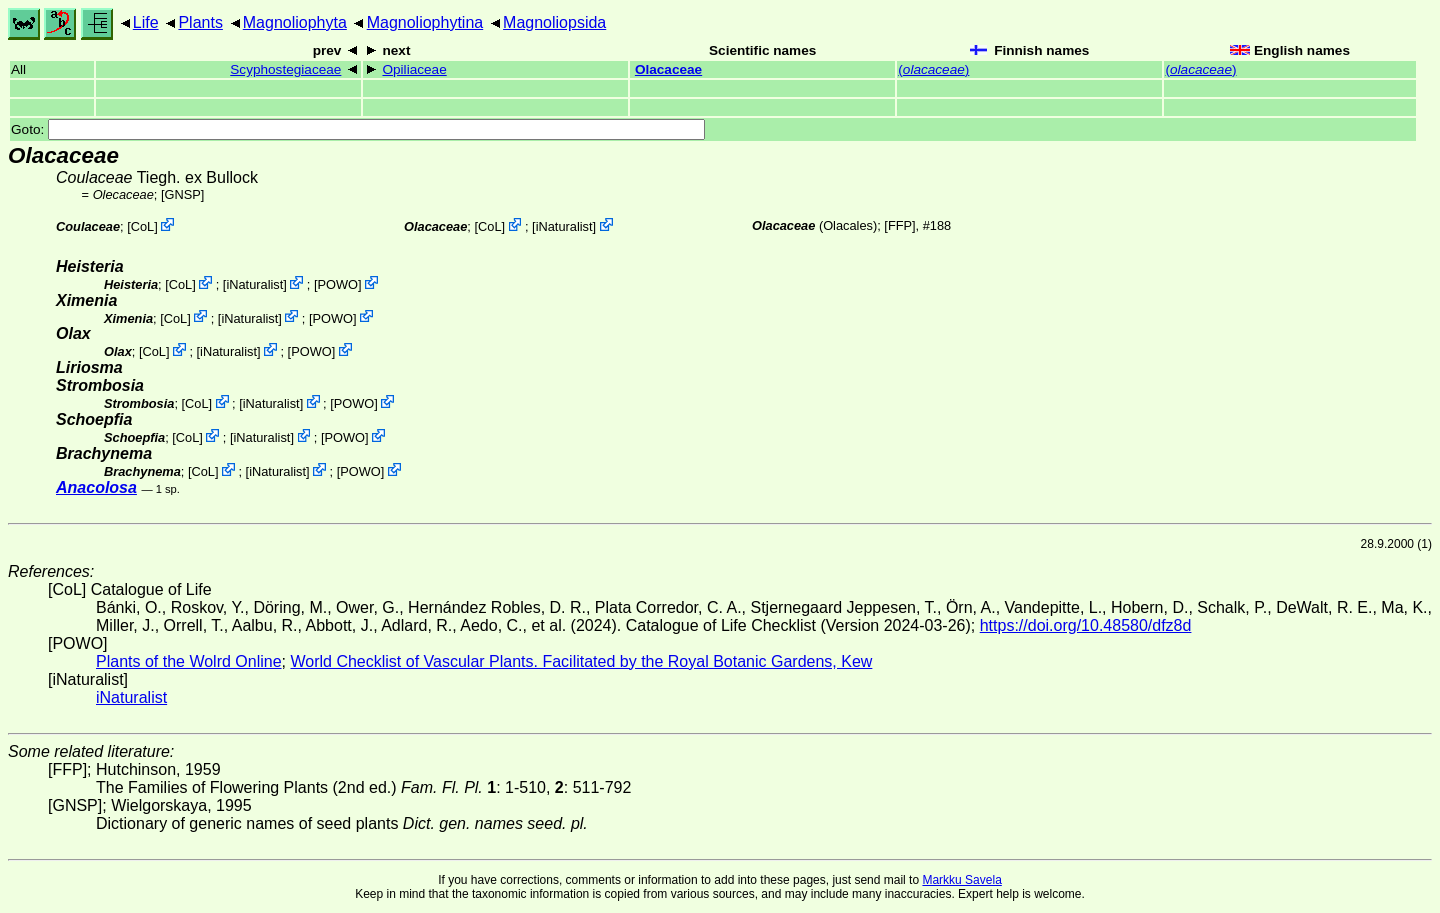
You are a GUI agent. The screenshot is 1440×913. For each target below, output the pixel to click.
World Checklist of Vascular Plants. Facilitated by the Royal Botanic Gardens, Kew (581, 661)
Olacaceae (668, 69)
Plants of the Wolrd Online (189, 661)
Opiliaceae (414, 69)
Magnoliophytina (425, 22)
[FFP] (899, 225)
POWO (337, 284)
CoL (142, 226)
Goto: (358, 129)
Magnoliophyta (295, 22)
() (933, 69)
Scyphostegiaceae (285, 69)
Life (146, 22)
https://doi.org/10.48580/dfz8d (1086, 625)
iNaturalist (564, 226)
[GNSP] (182, 194)
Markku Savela (961, 880)
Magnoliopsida (554, 22)
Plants (200, 22)
